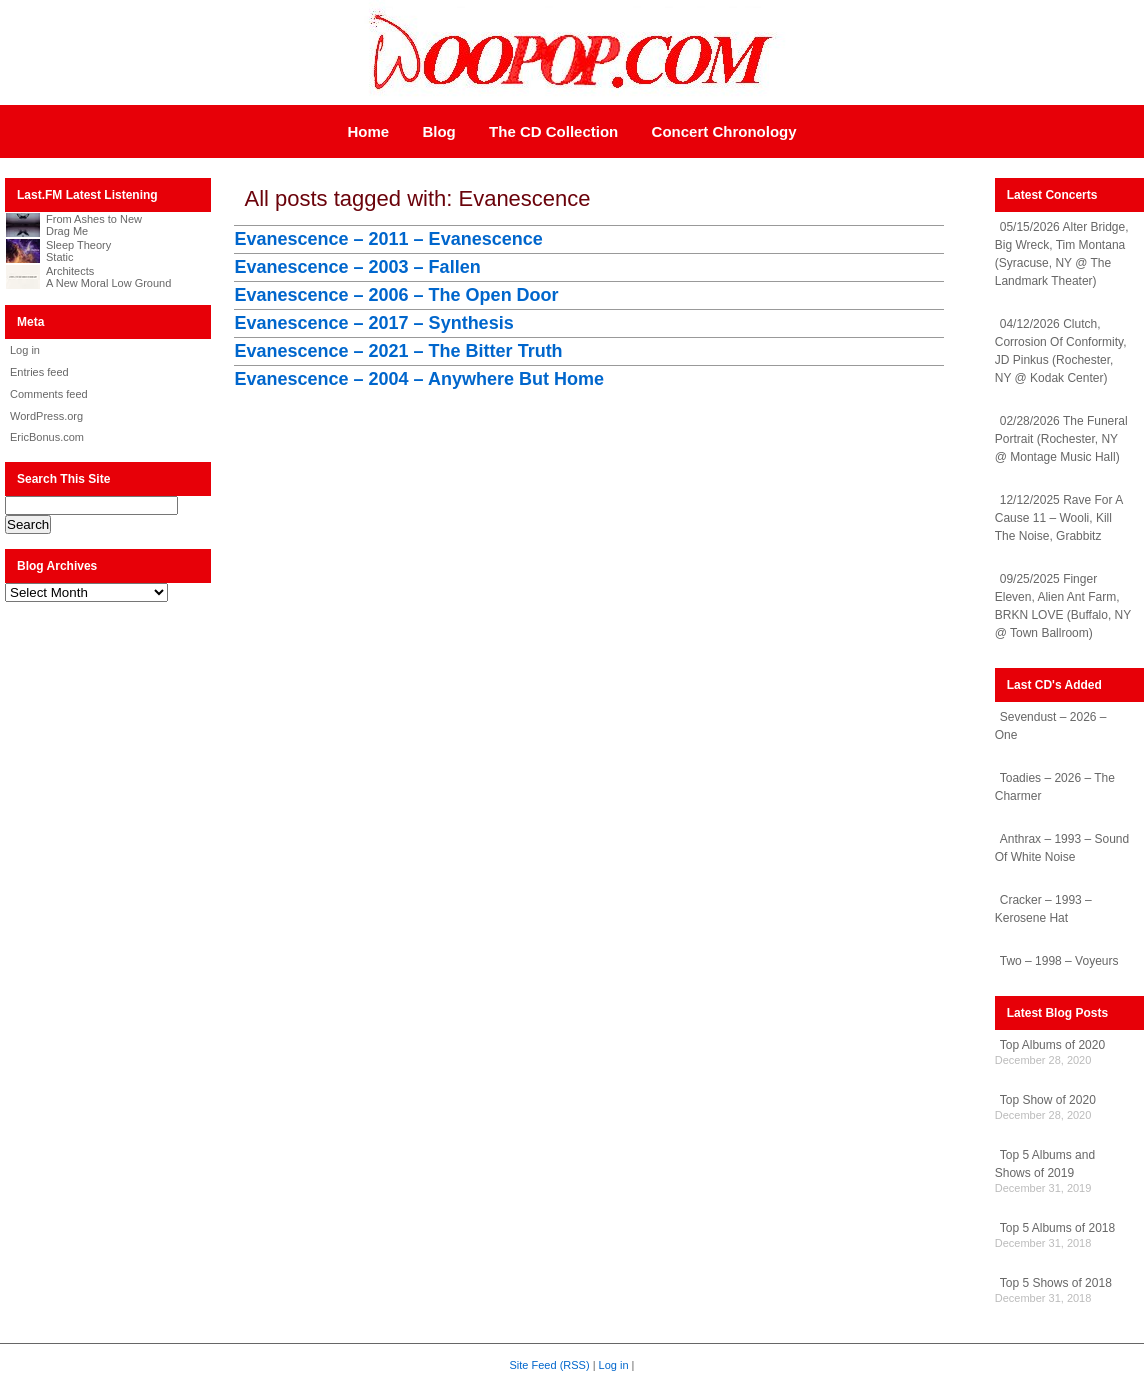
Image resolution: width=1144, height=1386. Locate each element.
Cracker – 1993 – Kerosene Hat (1043, 909)
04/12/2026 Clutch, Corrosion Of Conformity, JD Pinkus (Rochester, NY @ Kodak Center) (1061, 351)
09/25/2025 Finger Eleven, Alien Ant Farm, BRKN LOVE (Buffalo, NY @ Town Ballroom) (1063, 606)
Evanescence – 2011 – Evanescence (388, 239)
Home (368, 131)
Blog (438, 131)
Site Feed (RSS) (550, 1365)
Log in (25, 350)
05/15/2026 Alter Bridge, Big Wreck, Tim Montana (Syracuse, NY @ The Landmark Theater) (1062, 254)
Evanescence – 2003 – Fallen (357, 267)
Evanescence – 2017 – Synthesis (373, 323)
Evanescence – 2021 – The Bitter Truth (398, 351)
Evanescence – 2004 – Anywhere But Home (419, 379)
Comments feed (49, 394)
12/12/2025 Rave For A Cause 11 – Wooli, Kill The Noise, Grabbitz (1059, 518)
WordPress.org (46, 416)
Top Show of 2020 (1048, 1100)
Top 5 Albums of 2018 (1057, 1228)
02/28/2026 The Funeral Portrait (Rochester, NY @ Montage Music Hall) (1061, 439)
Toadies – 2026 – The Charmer (1055, 787)
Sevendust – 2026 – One (1051, 726)
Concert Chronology (724, 131)
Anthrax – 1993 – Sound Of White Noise (1062, 848)
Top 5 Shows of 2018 (1056, 1283)
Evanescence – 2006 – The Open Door (396, 295)
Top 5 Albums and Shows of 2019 (1045, 1164)
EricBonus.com (47, 437)
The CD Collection (553, 131)
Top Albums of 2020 (1052, 1045)
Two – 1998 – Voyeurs (1059, 961)
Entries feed (39, 372)
